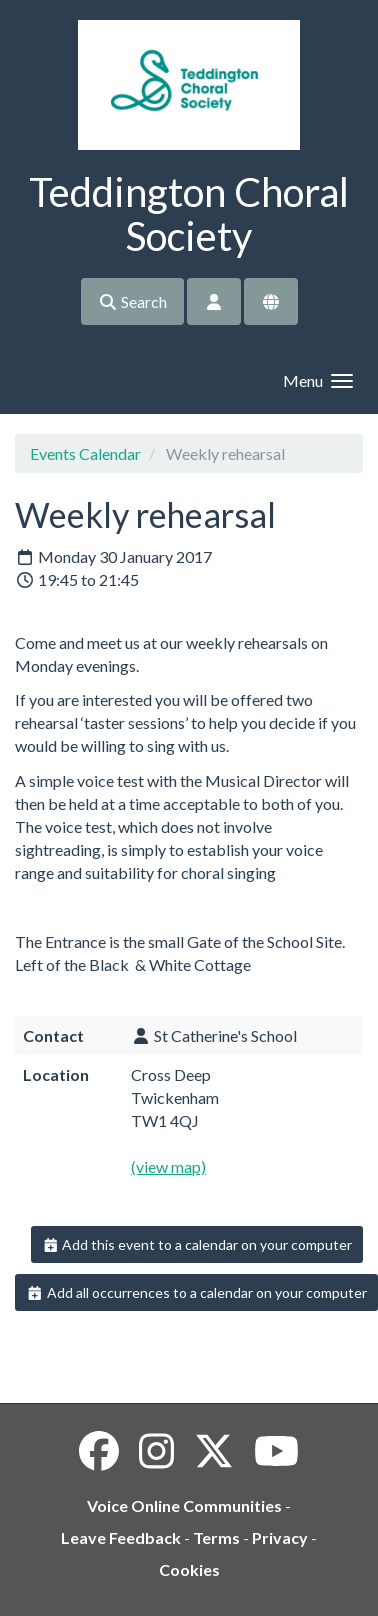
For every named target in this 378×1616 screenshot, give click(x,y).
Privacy (280, 1537)
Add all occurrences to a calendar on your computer (196, 1292)
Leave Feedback (121, 1537)
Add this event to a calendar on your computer (197, 1244)
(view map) (168, 1166)
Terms (216, 1537)
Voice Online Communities (184, 1505)
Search (132, 301)
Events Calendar (85, 453)
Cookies (189, 1569)
